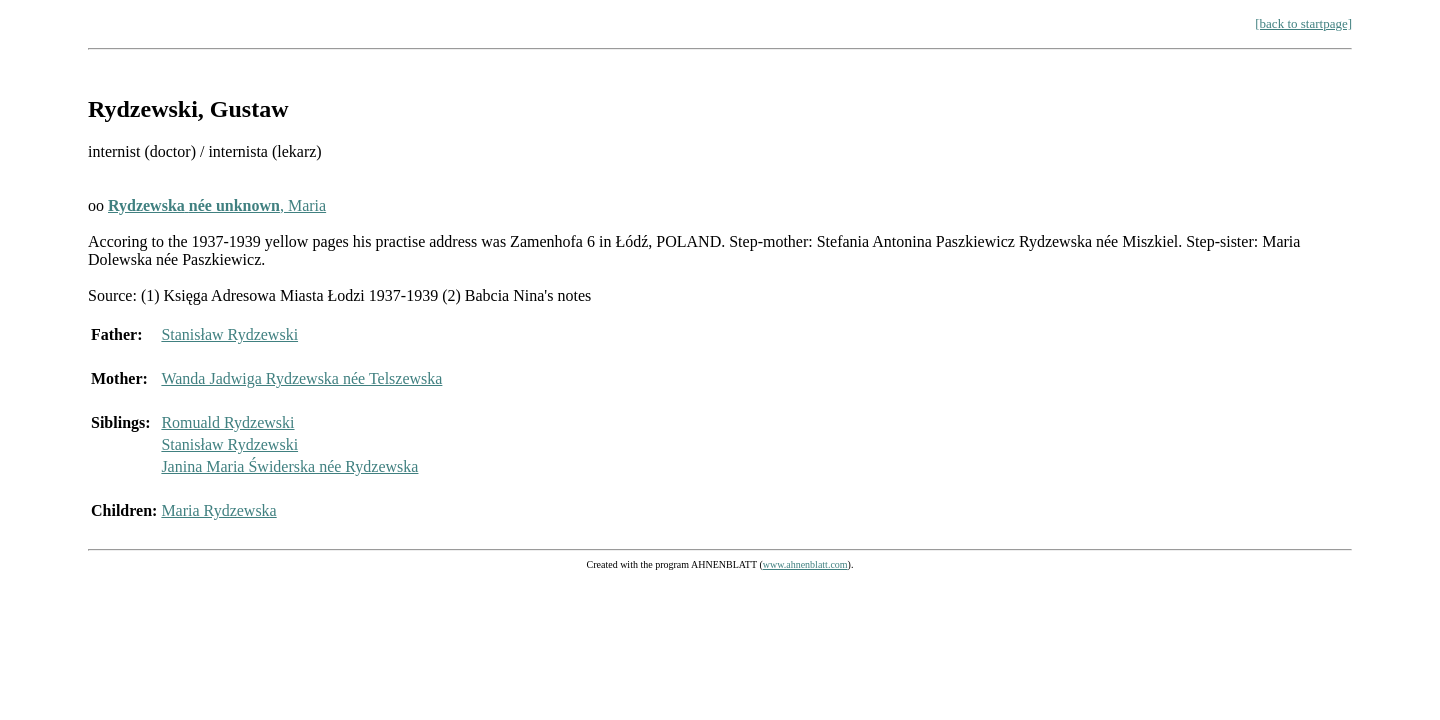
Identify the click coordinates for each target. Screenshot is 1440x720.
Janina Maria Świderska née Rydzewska (289, 466)
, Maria (217, 205)
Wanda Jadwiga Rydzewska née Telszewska (301, 378)
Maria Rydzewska (218, 510)
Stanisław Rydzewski (229, 334)
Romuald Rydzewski (227, 422)
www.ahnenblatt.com (805, 564)
